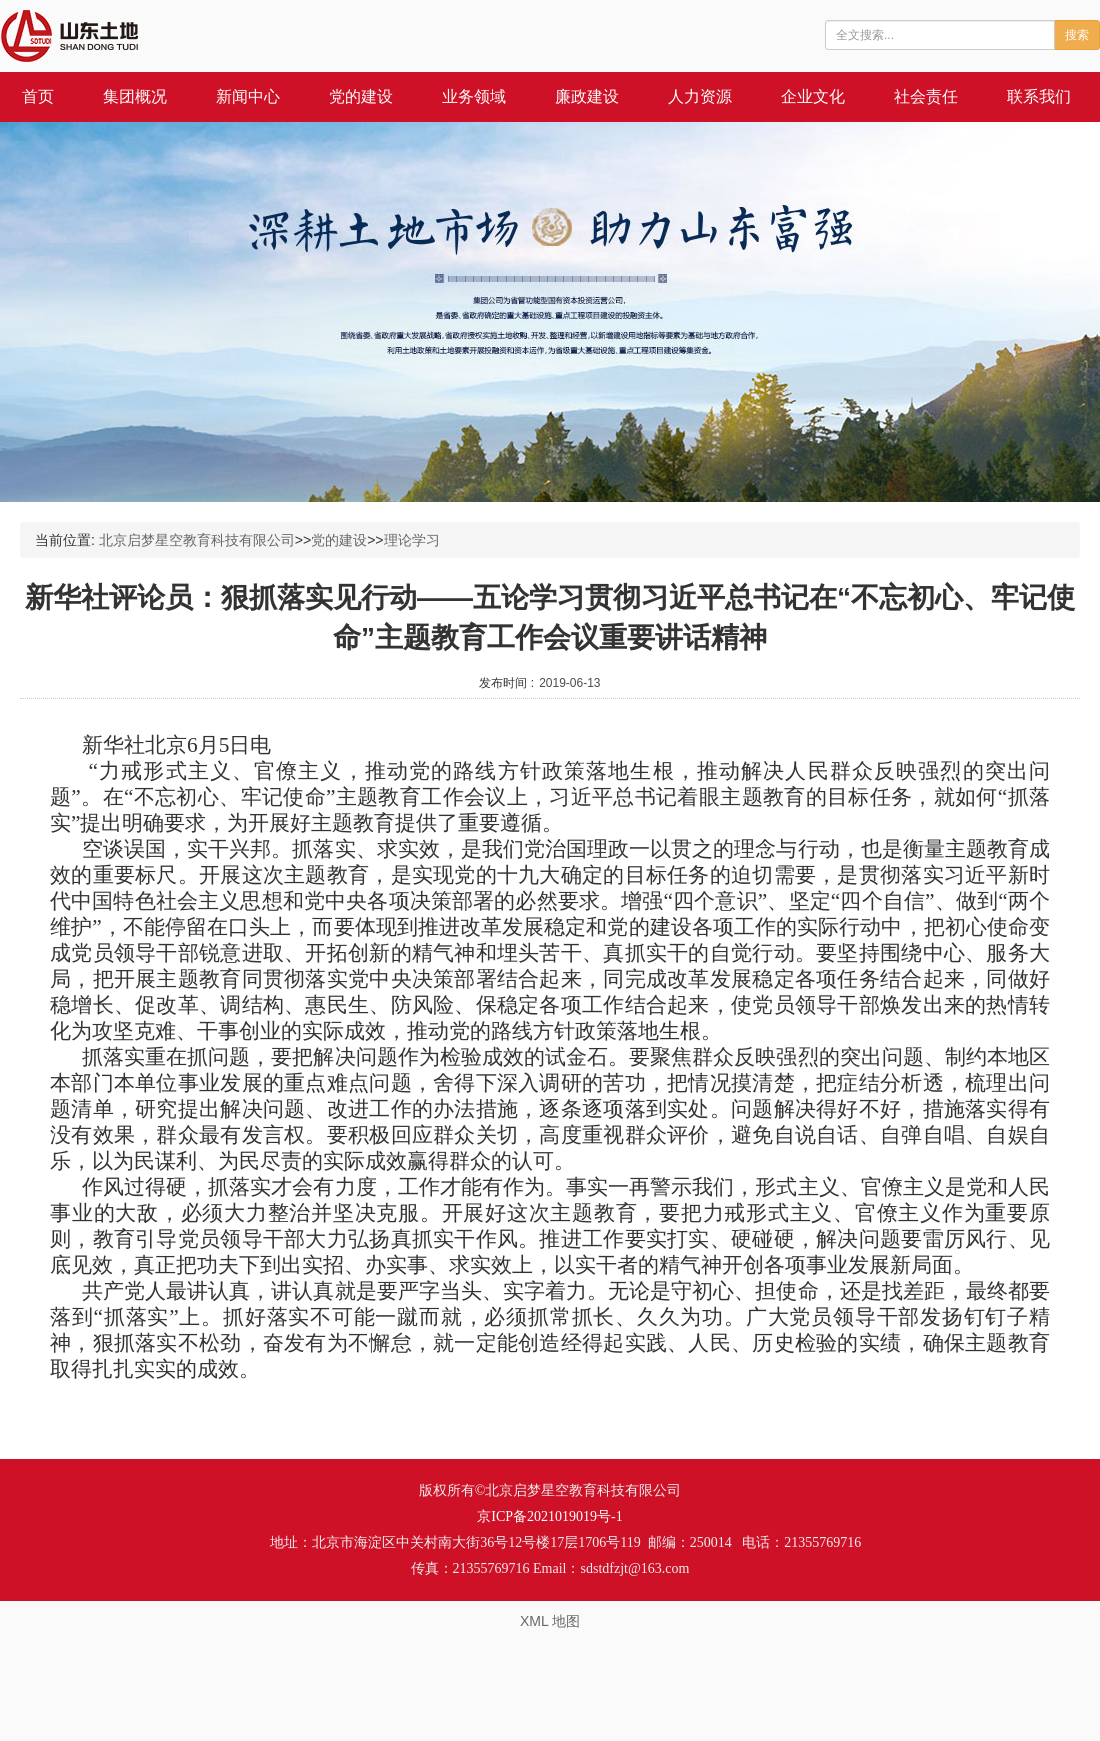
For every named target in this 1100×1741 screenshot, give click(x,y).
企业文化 (813, 96)
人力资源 (700, 96)
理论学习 (412, 540)
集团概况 (135, 96)
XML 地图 (550, 1621)
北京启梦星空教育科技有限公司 (197, 540)
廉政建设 (587, 96)
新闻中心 (248, 96)
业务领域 (474, 96)
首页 (38, 96)
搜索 (1077, 35)
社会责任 (926, 96)
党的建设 (361, 96)
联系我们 (1039, 96)
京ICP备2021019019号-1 (549, 1516)
